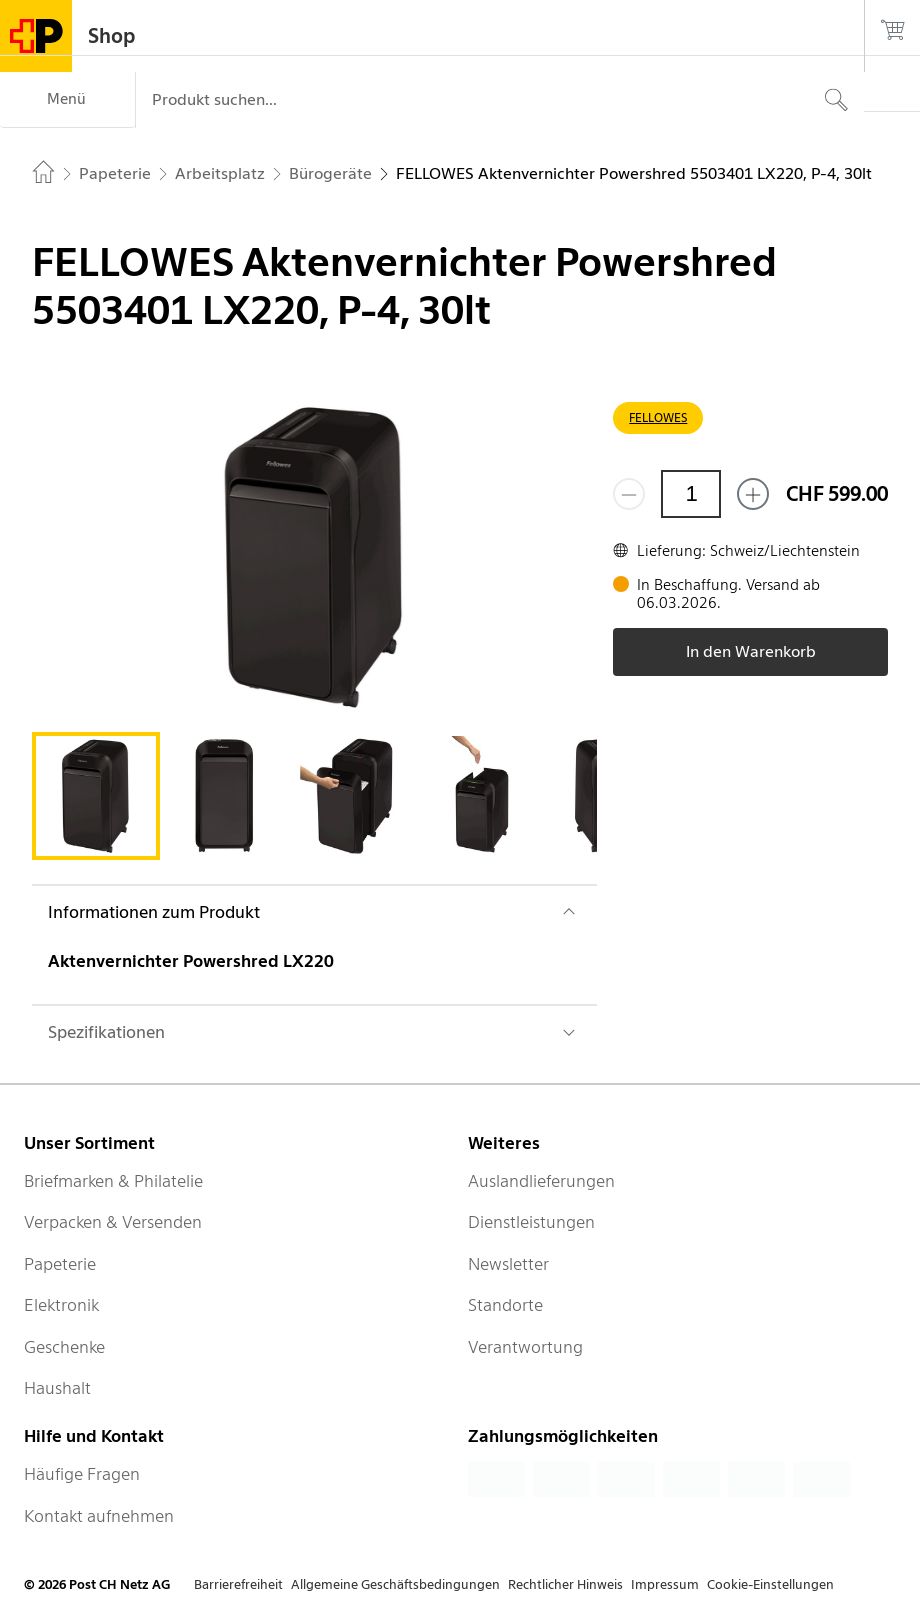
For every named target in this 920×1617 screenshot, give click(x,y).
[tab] (96, 796)
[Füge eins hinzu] (753, 494)
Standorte (505, 1305)
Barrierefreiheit (238, 1584)
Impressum (665, 1584)
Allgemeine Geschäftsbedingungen (395, 1584)
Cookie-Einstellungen (770, 1584)
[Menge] (691, 494)
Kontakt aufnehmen (99, 1516)
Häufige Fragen (82, 1474)
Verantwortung (525, 1347)
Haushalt (57, 1388)
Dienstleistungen (531, 1222)
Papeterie (60, 1264)
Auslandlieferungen (541, 1181)
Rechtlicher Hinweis (565, 1584)
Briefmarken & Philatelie (113, 1181)
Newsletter (508, 1264)
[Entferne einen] (629, 494)
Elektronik (61, 1305)
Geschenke (64, 1347)
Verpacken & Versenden (113, 1222)
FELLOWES (658, 417)
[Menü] (67, 100)
